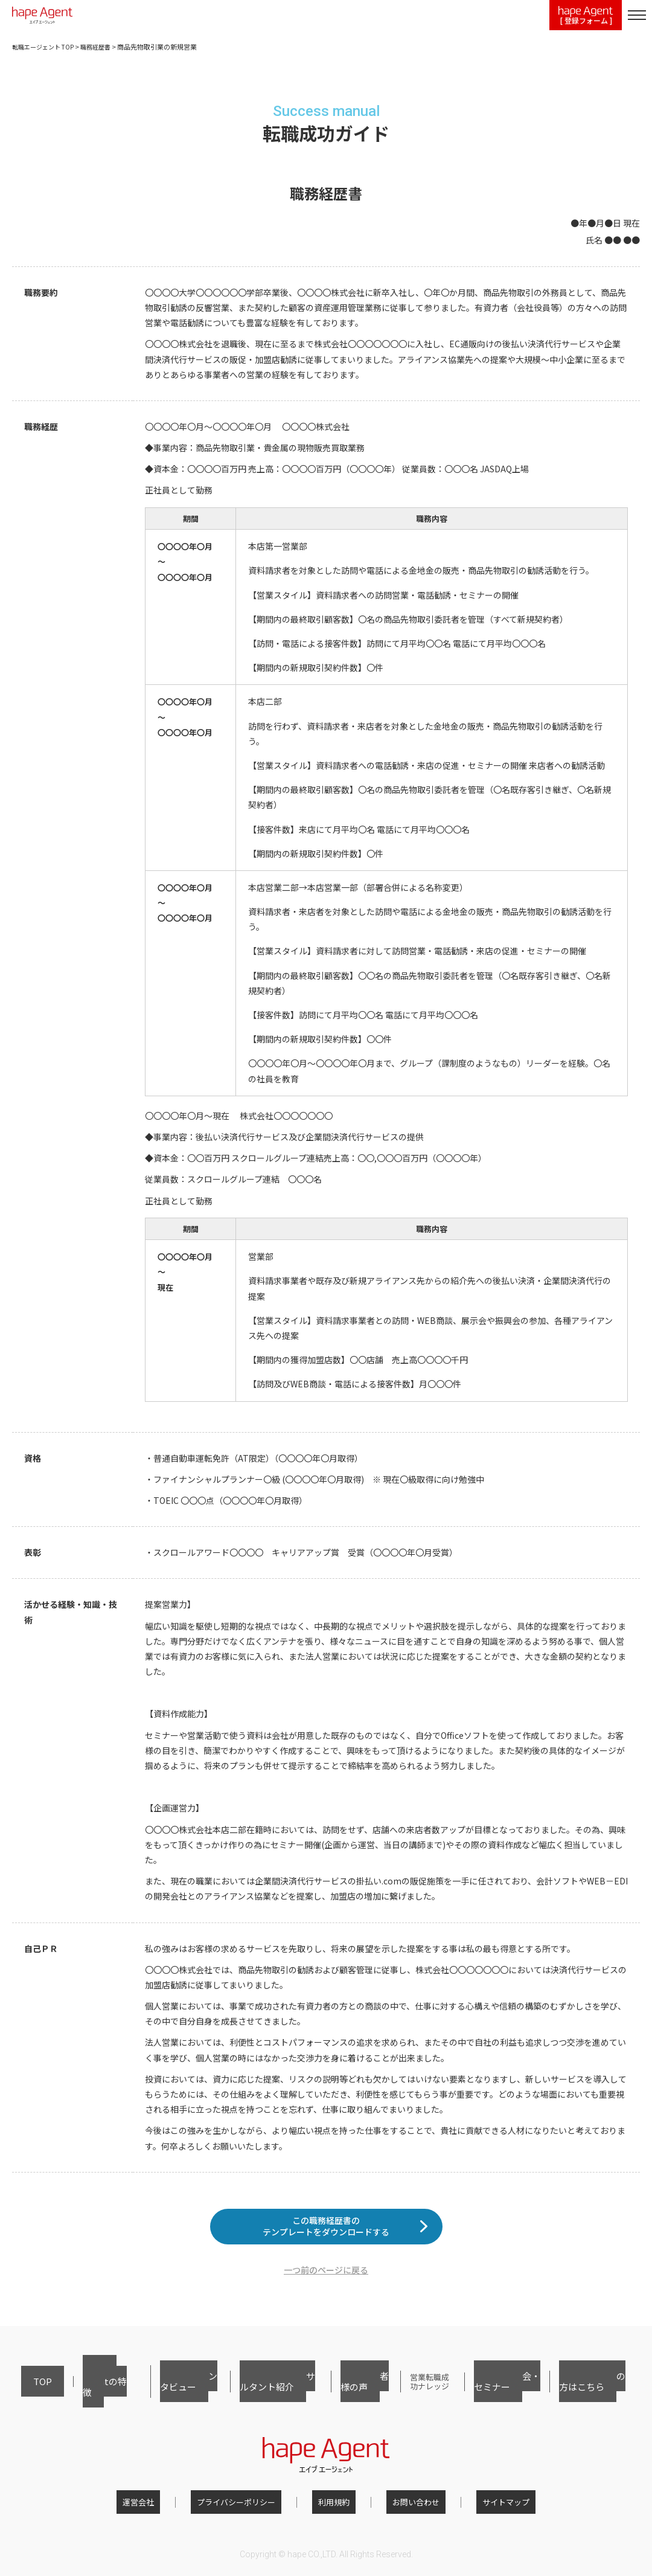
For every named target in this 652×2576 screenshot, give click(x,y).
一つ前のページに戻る (326, 2288)
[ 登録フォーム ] (585, 16)
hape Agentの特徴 (79, 2393)
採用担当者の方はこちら (591, 2393)
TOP (28, 2393)
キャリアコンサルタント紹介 (253, 2393)
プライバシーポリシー (248, 2506)
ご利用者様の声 (340, 2393)
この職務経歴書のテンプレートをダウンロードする (326, 2235)
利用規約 (334, 2506)
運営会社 (162, 2506)
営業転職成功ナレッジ (414, 2393)
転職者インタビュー (157, 2393)
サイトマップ (481, 2506)
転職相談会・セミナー (501, 2393)
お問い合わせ (403, 2506)
